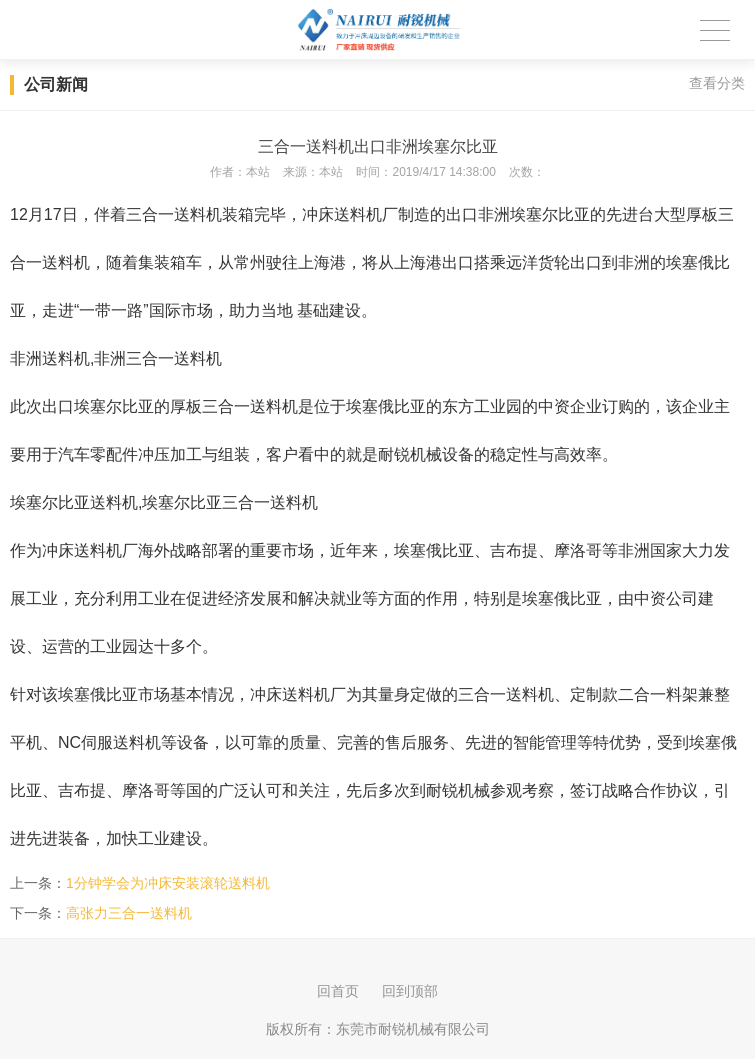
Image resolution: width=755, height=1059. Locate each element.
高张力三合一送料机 (129, 913)
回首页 (338, 991)
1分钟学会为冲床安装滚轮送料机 (168, 883)
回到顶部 (410, 991)
